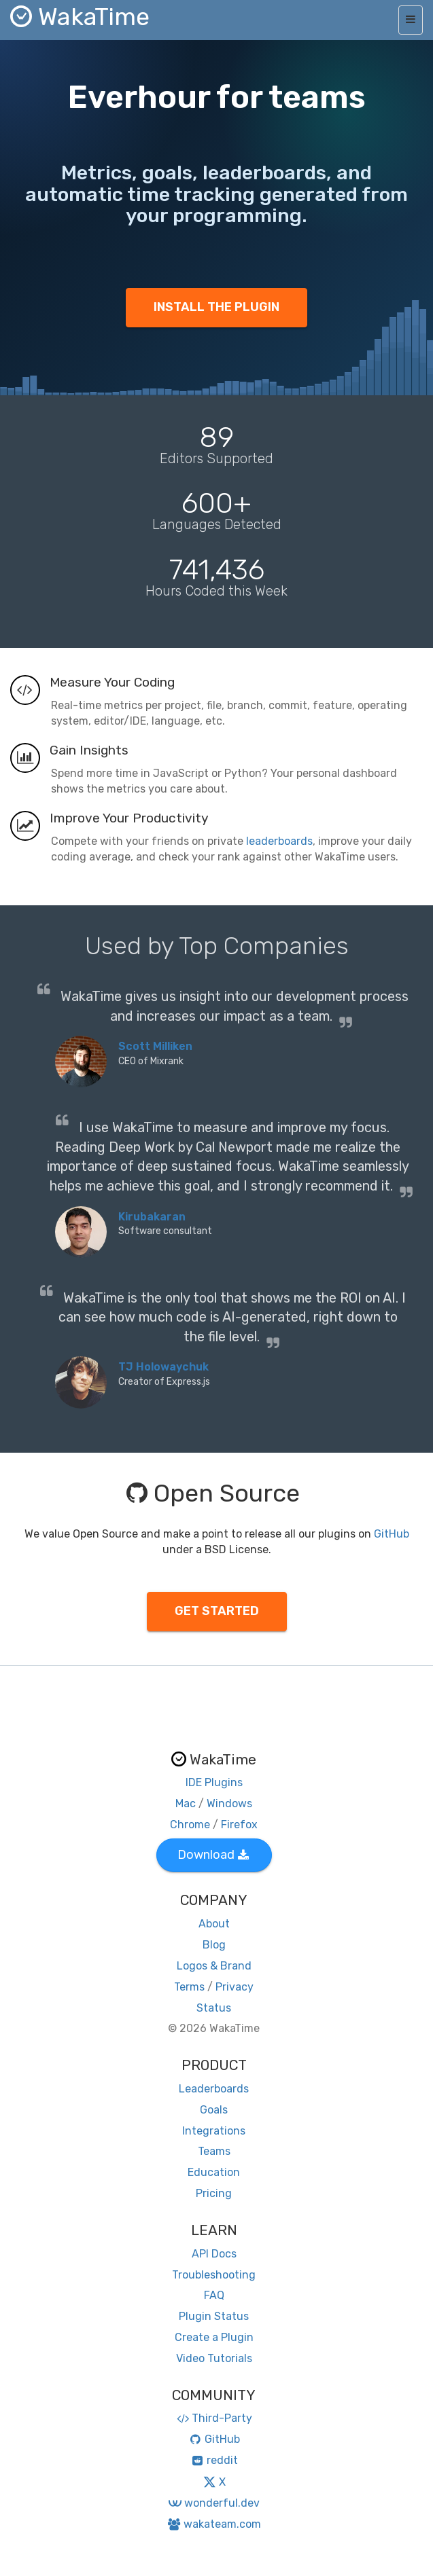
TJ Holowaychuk (163, 1366)
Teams (214, 2151)
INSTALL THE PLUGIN (216, 307)
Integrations (213, 2130)
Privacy (234, 1986)
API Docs (214, 2253)
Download (213, 1854)
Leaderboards (214, 2088)
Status (213, 2007)
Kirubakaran (152, 1216)
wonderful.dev (214, 2503)
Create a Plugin (214, 2337)
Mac (185, 1803)
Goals (214, 2109)
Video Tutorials (214, 2358)
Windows (229, 1803)
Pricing (214, 2193)
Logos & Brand (214, 1965)
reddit (214, 2460)
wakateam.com (214, 2524)
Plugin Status (214, 2316)
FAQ (214, 2295)
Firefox (239, 1824)
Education (214, 2172)
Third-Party (214, 2418)
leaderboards (279, 841)
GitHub (391, 1533)
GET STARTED (217, 1610)
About (214, 1923)
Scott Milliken (155, 1046)
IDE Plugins (214, 1782)
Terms (189, 1986)
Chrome (190, 1824)
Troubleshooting (214, 2274)
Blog (214, 1944)
